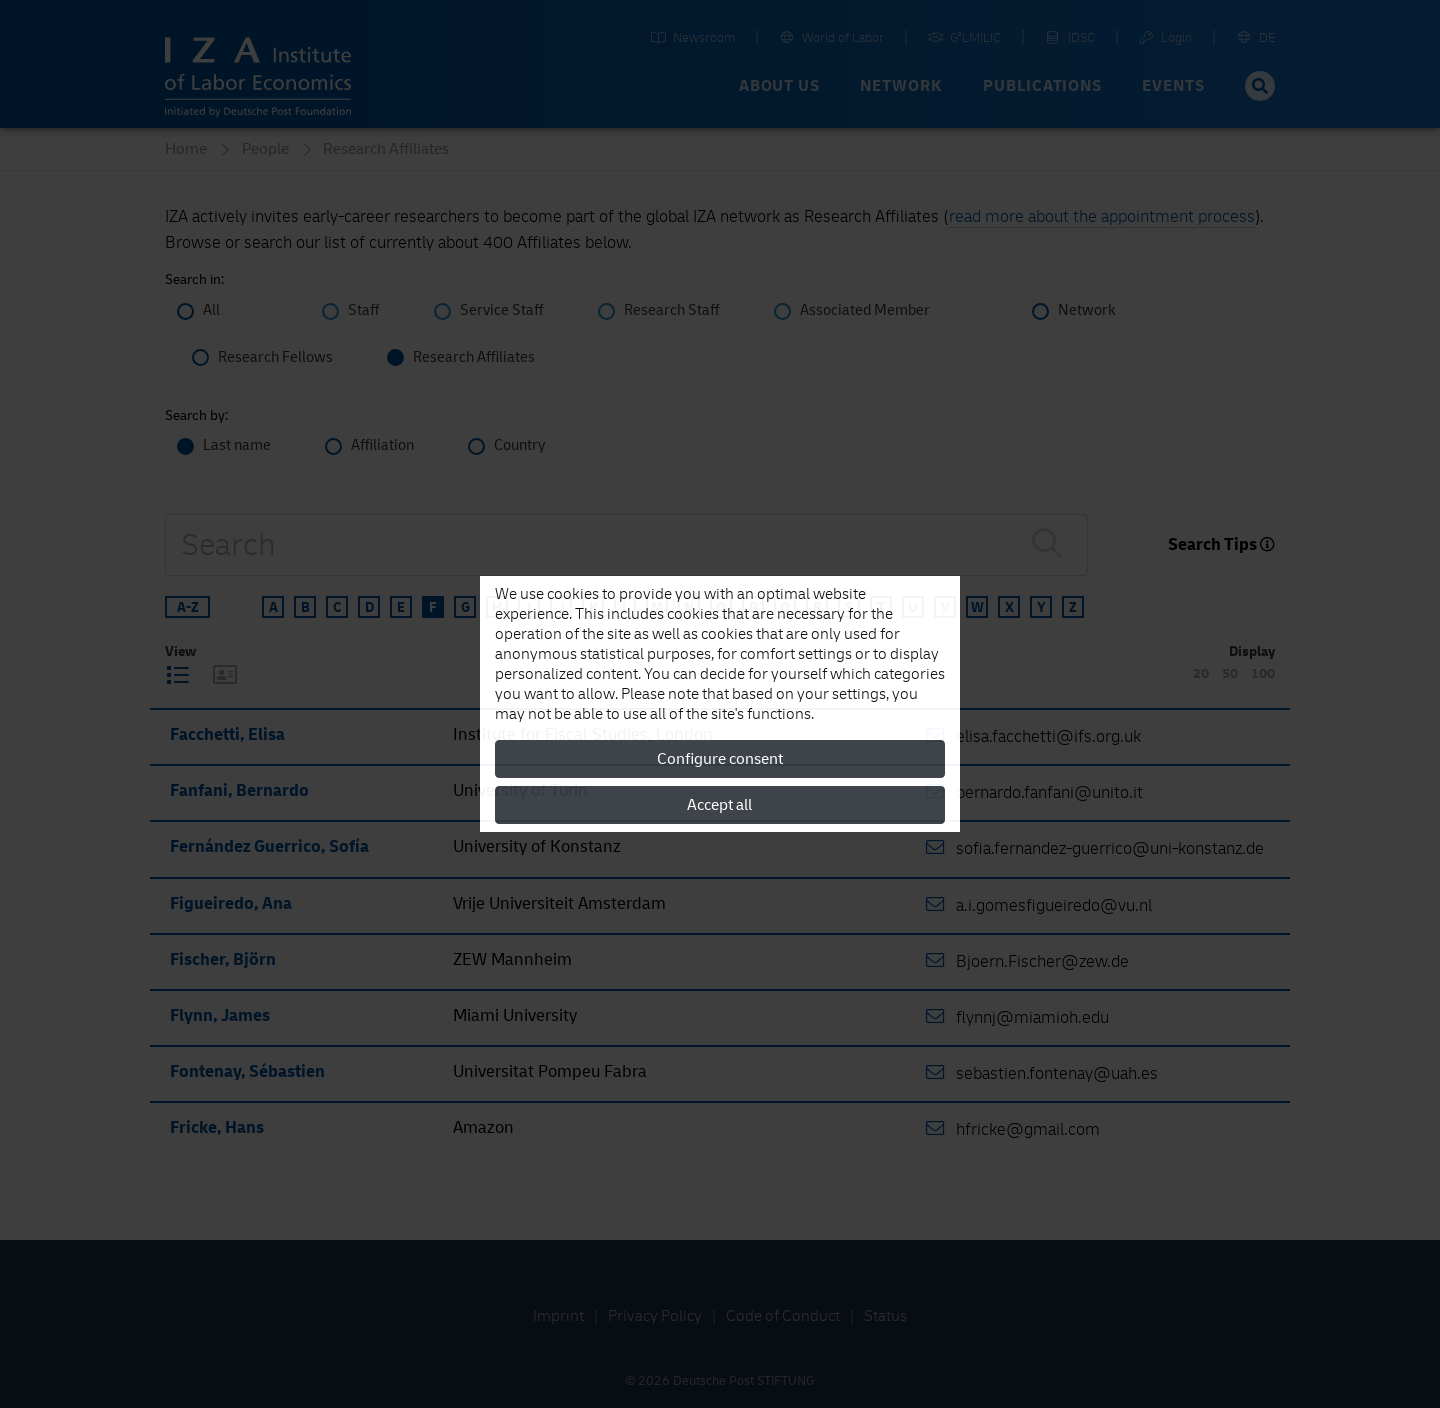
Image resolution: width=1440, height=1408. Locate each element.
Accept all (719, 805)
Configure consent (720, 759)
